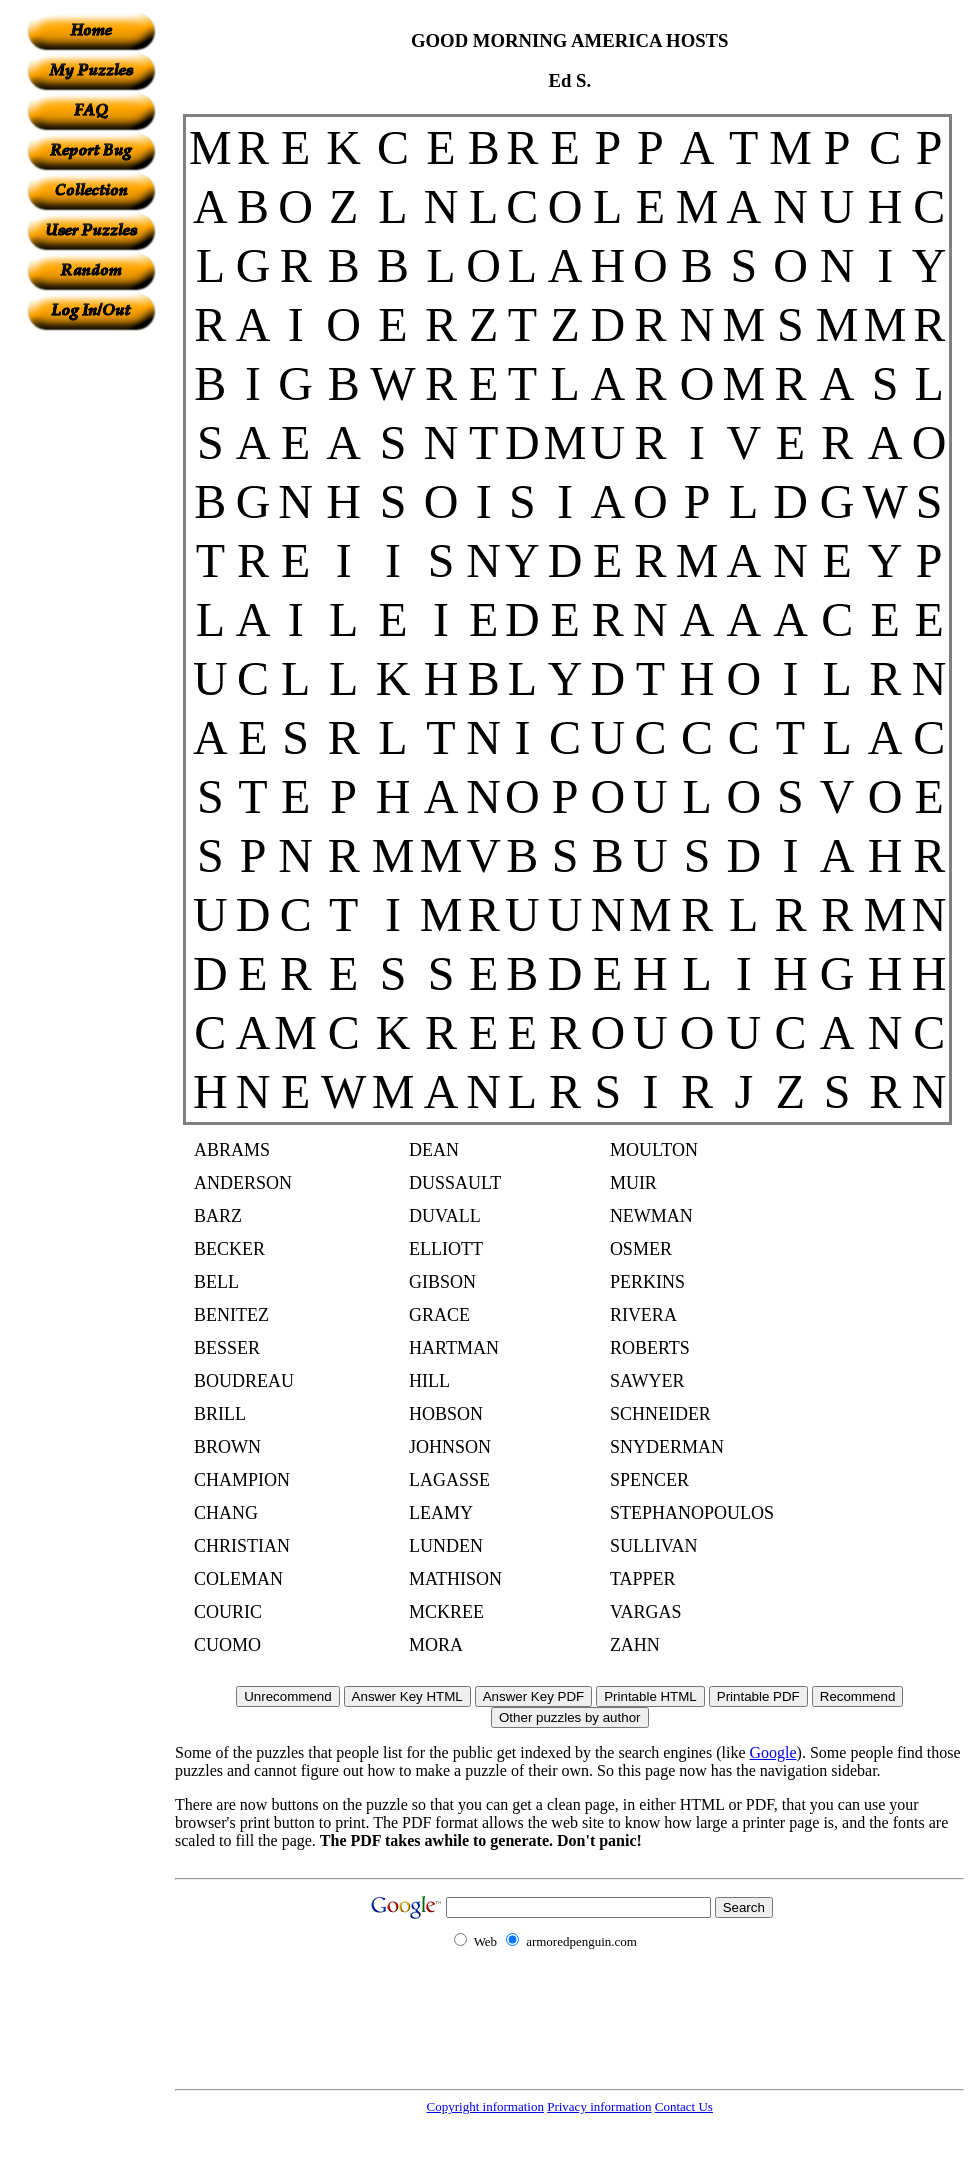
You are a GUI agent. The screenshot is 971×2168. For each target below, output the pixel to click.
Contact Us (684, 2106)
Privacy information (599, 2106)
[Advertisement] (91, 631)
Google (773, 1752)
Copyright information (485, 2106)
